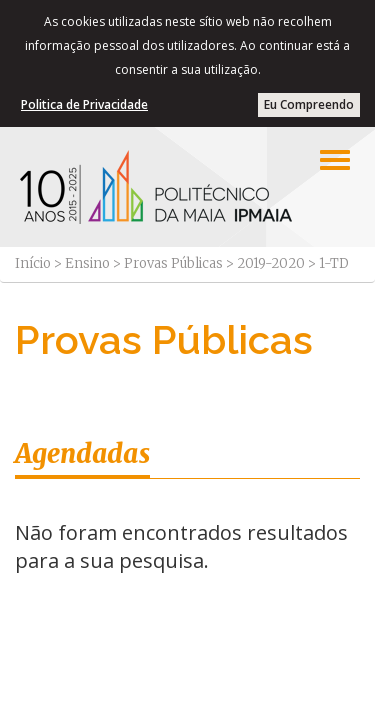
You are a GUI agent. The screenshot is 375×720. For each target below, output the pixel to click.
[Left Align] (335, 160)
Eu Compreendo (309, 104)
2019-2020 (271, 263)
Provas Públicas (173, 263)
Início (33, 263)
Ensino (87, 263)
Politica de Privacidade (84, 104)
